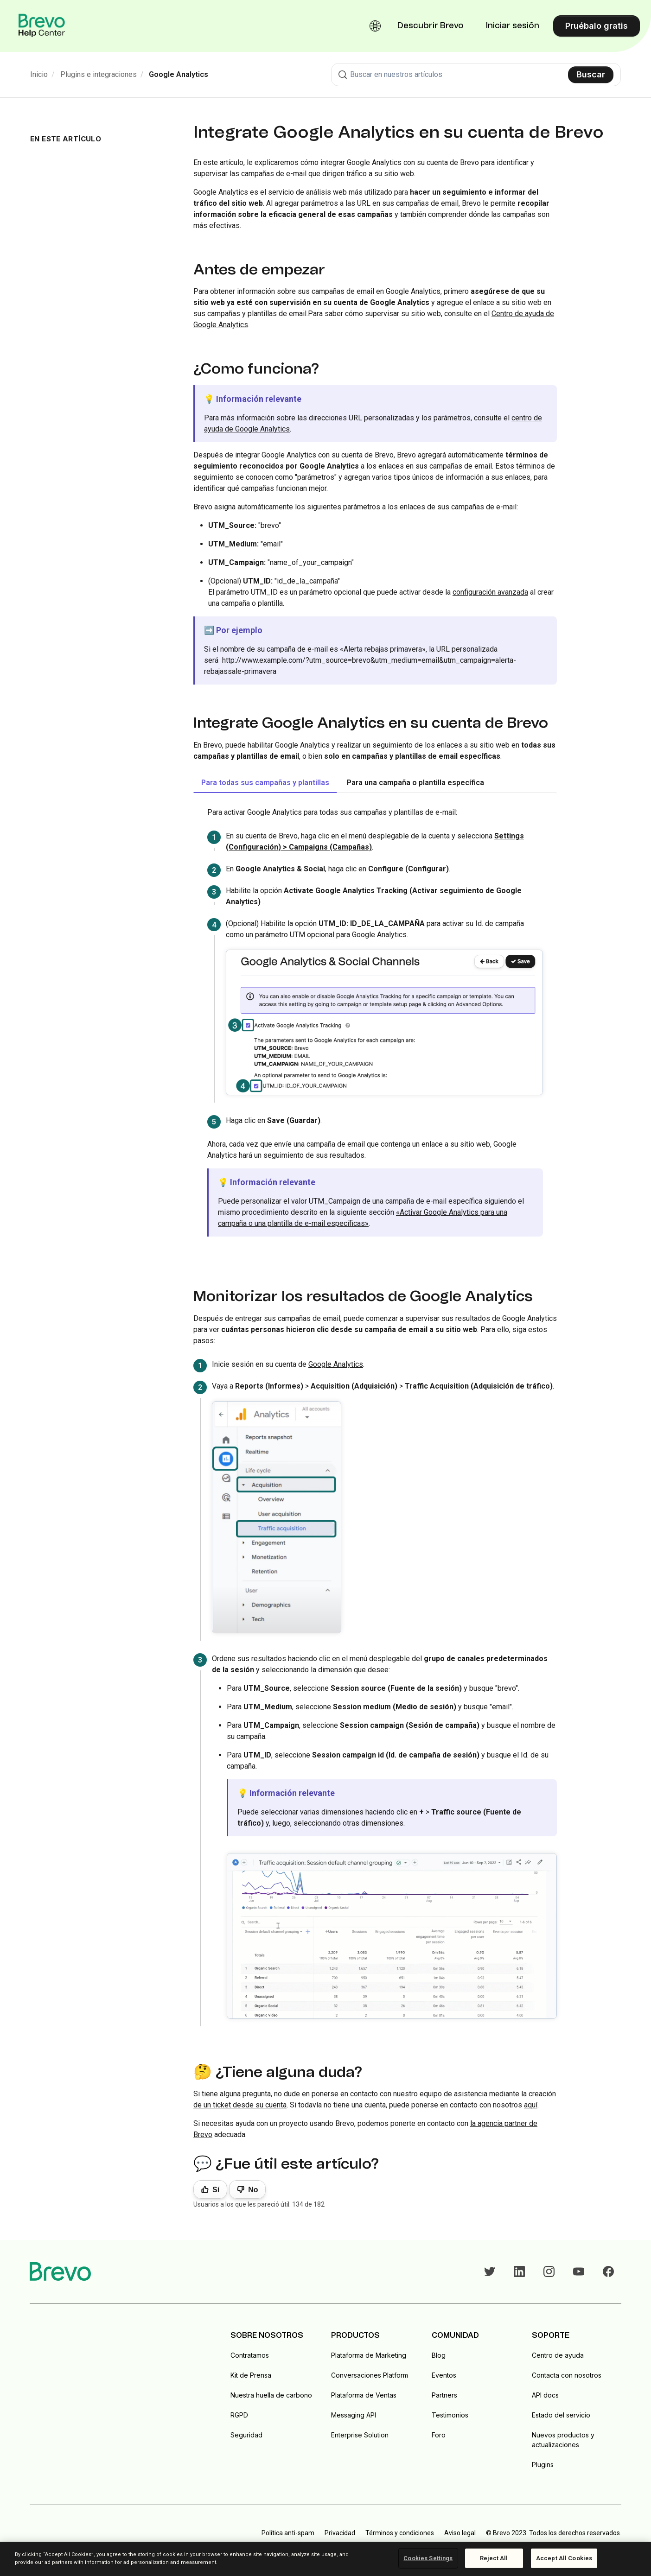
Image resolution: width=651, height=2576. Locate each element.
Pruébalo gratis (596, 26)
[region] (325, 2559)
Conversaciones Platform (369, 2375)
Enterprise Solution (360, 2435)
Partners (444, 2395)
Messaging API (353, 2415)
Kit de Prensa (250, 2375)
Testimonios (450, 2415)
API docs (545, 2395)
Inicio (39, 74)
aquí (530, 2104)
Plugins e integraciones (98, 74)
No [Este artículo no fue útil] (253, 2190)
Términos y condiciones (399, 2533)
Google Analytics (178, 74)
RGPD (239, 2415)
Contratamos (249, 2355)
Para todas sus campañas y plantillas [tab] (265, 782)
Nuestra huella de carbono (271, 2395)
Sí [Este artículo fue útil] (215, 2190)
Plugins (543, 2464)
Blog (439, 2355)
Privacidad (340, 2533)
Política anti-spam (288, 2533)
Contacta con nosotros (566, 2375)
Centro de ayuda (558, 2355)
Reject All (494, 2558)
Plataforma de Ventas (363, 2395)
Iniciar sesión (512, 26)
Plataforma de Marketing (368, 2355)
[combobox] (476, 74)
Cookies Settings (428, 2558)
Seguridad (246, 2435)
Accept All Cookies (564, 2558)
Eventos (444, 2375)
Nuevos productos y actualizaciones (563, 2440)
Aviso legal (460, 2533)
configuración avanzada (490, 592)
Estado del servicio (561, 2415)
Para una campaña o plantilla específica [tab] (415, 782)
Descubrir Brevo (430, 26)
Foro (439, 2435)
